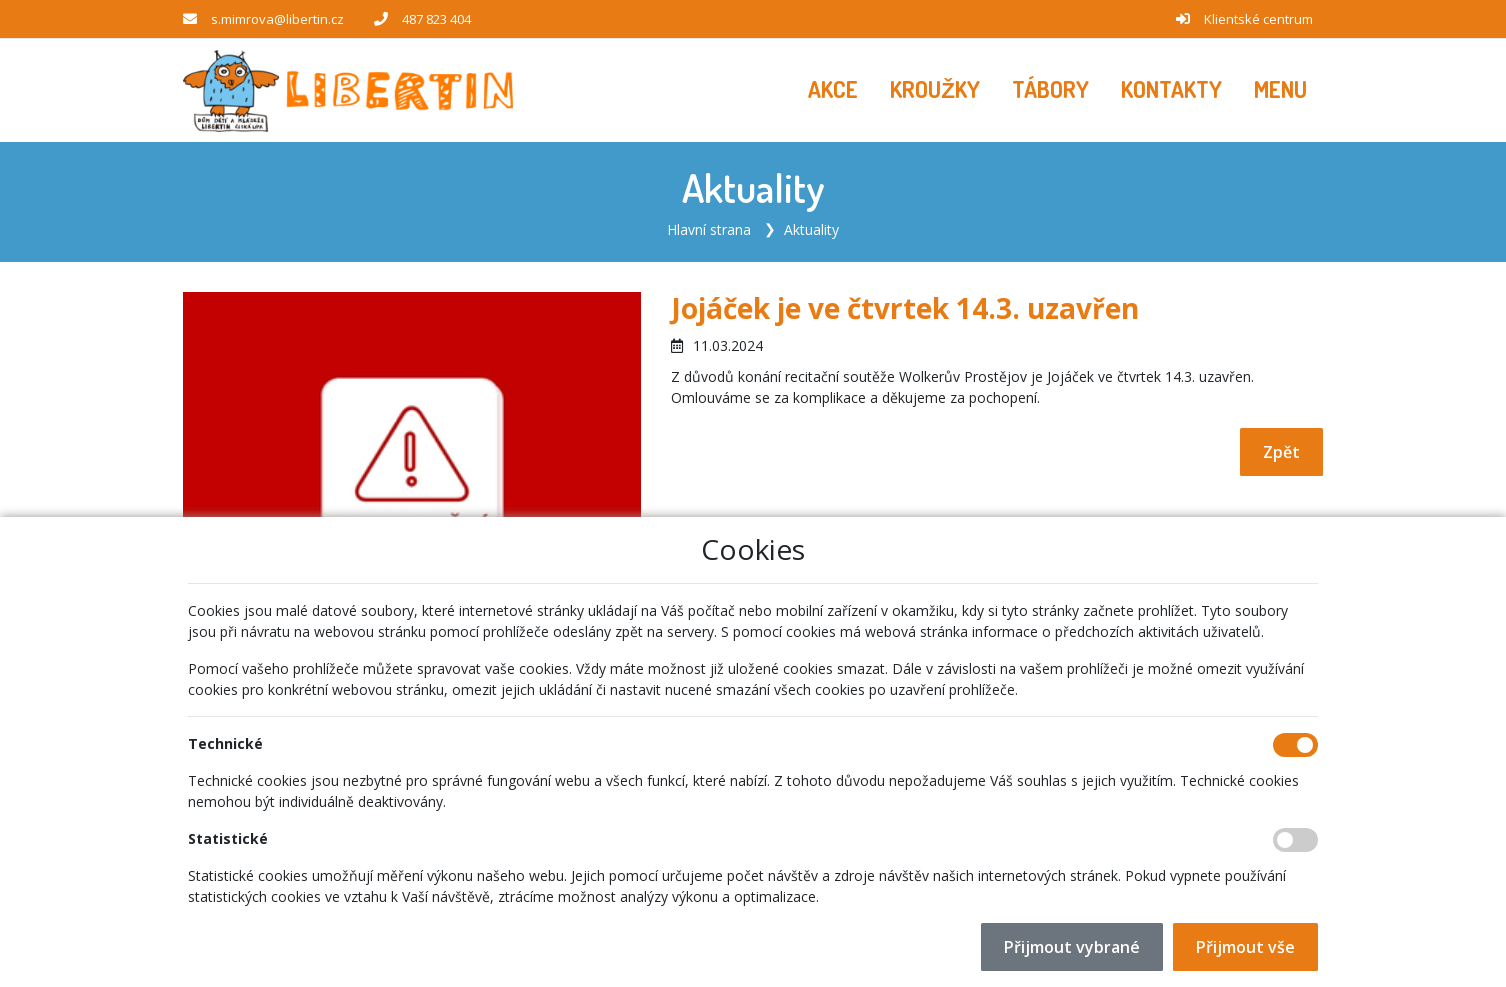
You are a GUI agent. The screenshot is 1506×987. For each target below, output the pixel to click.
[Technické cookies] (1295, 745)
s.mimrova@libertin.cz (277, 19)
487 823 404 (436, 19)
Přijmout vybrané (1072, 947)
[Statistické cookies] (1295, 840)
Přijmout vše (1245, 947)
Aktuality (811, 229)
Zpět (1281, 452)
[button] (1280, 90)
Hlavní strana (709, 229)
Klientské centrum (1258, 19)
